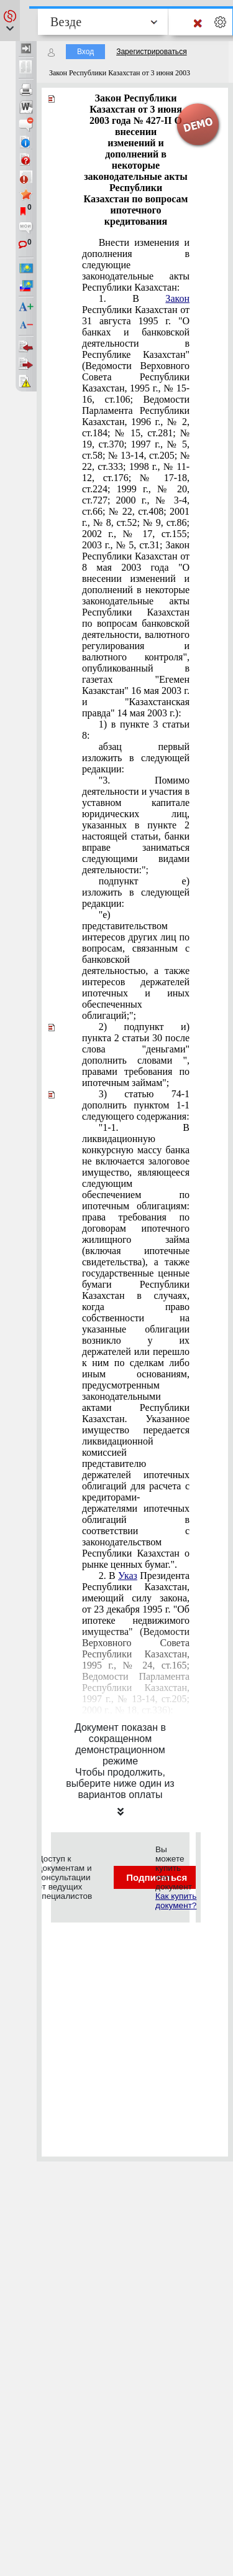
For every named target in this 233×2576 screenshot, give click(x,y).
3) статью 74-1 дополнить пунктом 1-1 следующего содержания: (136, 1105)
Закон (177, 298)
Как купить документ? (175, 1900)
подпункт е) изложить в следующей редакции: (136, 892)
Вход (85, 51)
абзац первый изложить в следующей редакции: (136, 757)
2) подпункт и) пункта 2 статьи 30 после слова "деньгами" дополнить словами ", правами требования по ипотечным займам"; (136, 1054)
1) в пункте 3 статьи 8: (136, 730)
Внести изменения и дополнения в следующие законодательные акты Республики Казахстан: (136, 265)
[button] (10, 20)
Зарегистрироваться (151, 51)
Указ (127, 1575)
